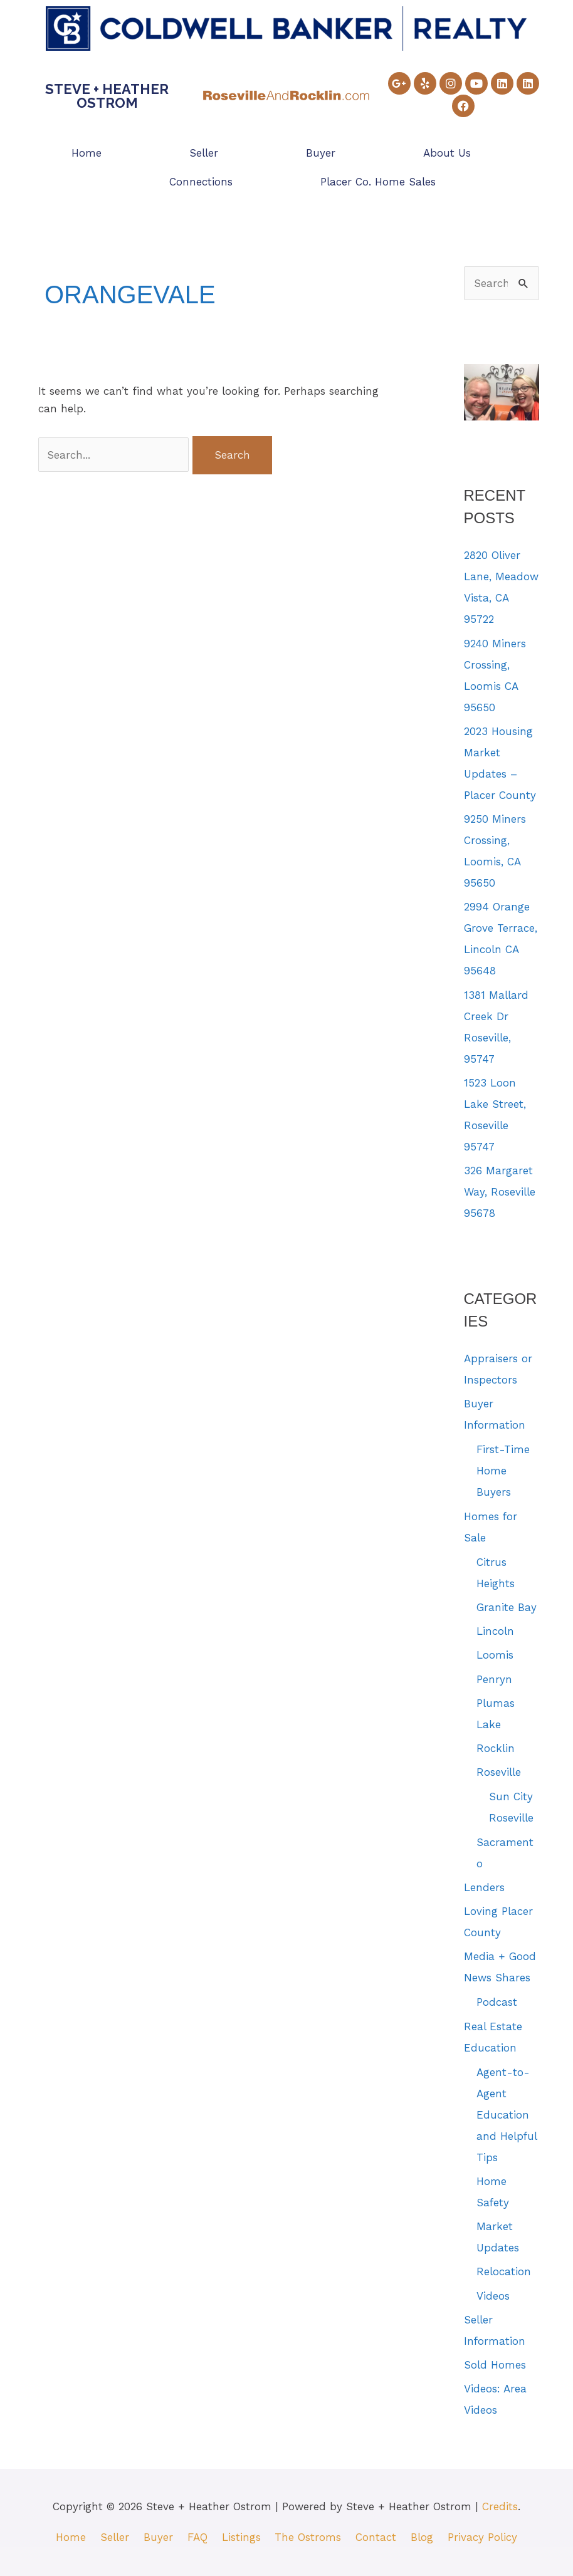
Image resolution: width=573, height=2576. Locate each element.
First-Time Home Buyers (503, 1470)
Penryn (494, 1679)
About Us (447, 153)
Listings (241, 2537)
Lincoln (495, 1631)
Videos (493, 2296)
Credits (500, 2506)
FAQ (197, 2537)
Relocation (503, 2271)
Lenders (484, 1887)
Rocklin (495, 1748)
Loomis (494, 1655)
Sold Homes (495, 2365)
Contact (376, 2537)
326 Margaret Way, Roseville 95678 (499, 1191)
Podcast (496, 2002)
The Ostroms (308, 2537)
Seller (203, 153)
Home (86, 153)
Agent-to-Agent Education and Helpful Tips (506, 2115)
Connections (201, 181)
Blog (422, 2537)
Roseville (498, 1772)
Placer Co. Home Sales (378, 181)
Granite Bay (506, 1607)
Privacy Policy (483, 2537)
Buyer (320, 153)
